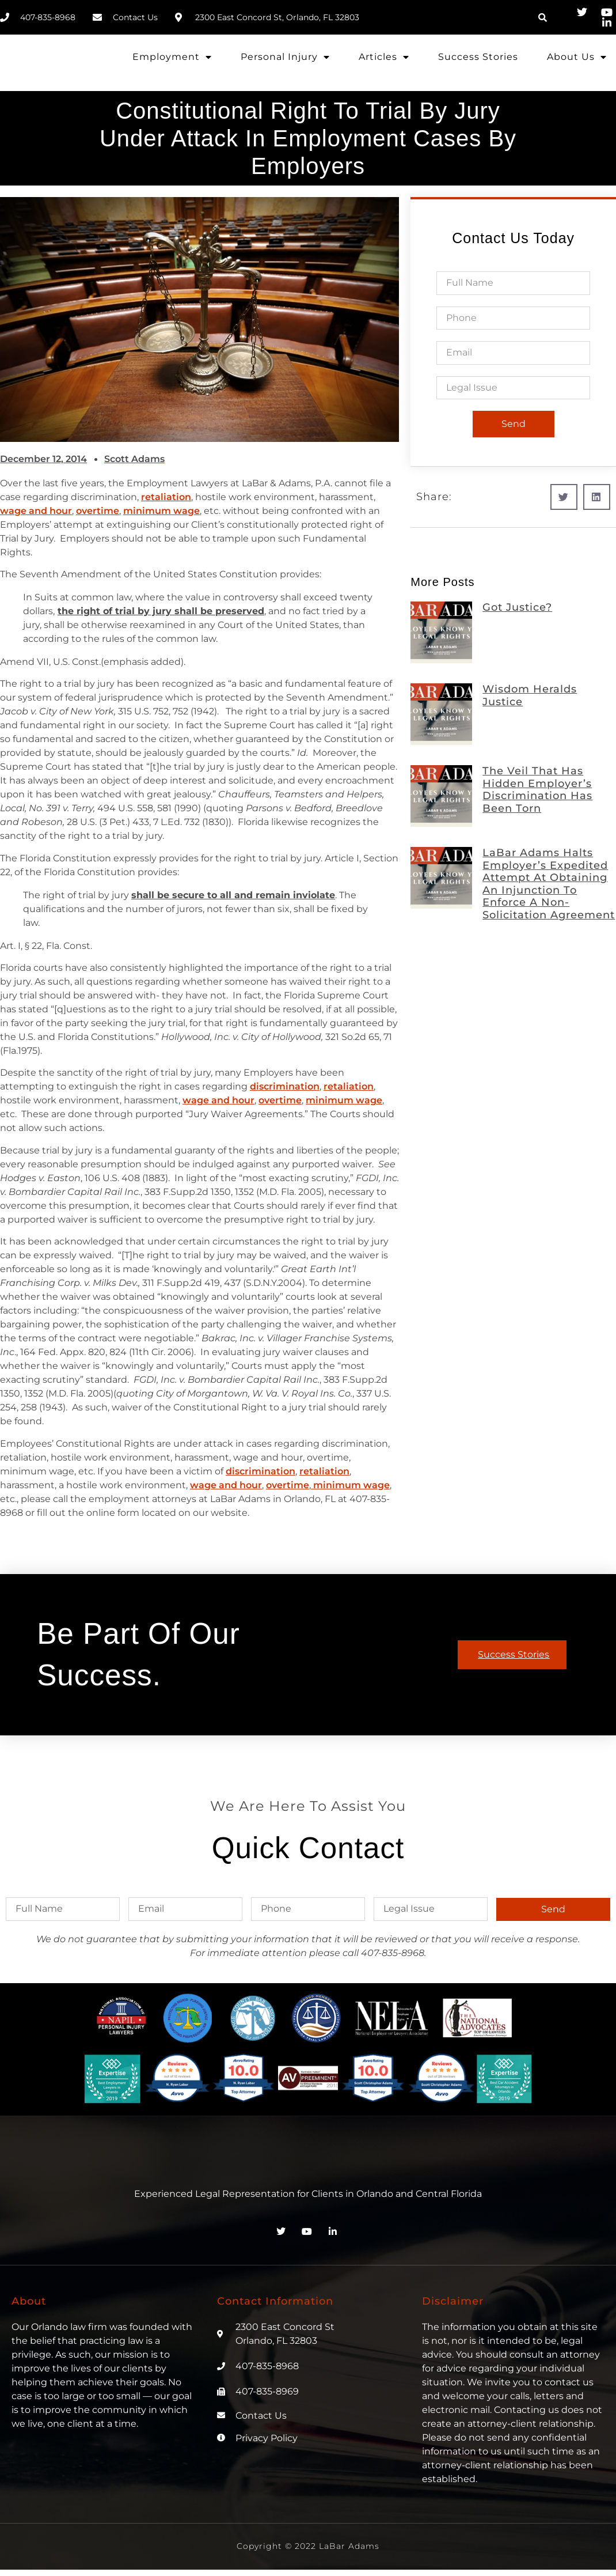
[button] (543, 17)
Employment (172, 57)
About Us (577, 57)
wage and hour (36, 510)
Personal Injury (285, 57)
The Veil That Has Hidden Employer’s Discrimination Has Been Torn (537, 790)
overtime (97, 510)
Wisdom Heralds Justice (529, 695)
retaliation (166, 496)
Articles (384, 57)
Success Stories (478, 56)
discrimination (285, 1086)
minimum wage (161, 510)
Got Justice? (517, 607)
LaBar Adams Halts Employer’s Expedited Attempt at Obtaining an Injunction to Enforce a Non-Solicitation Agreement (548, 883)
